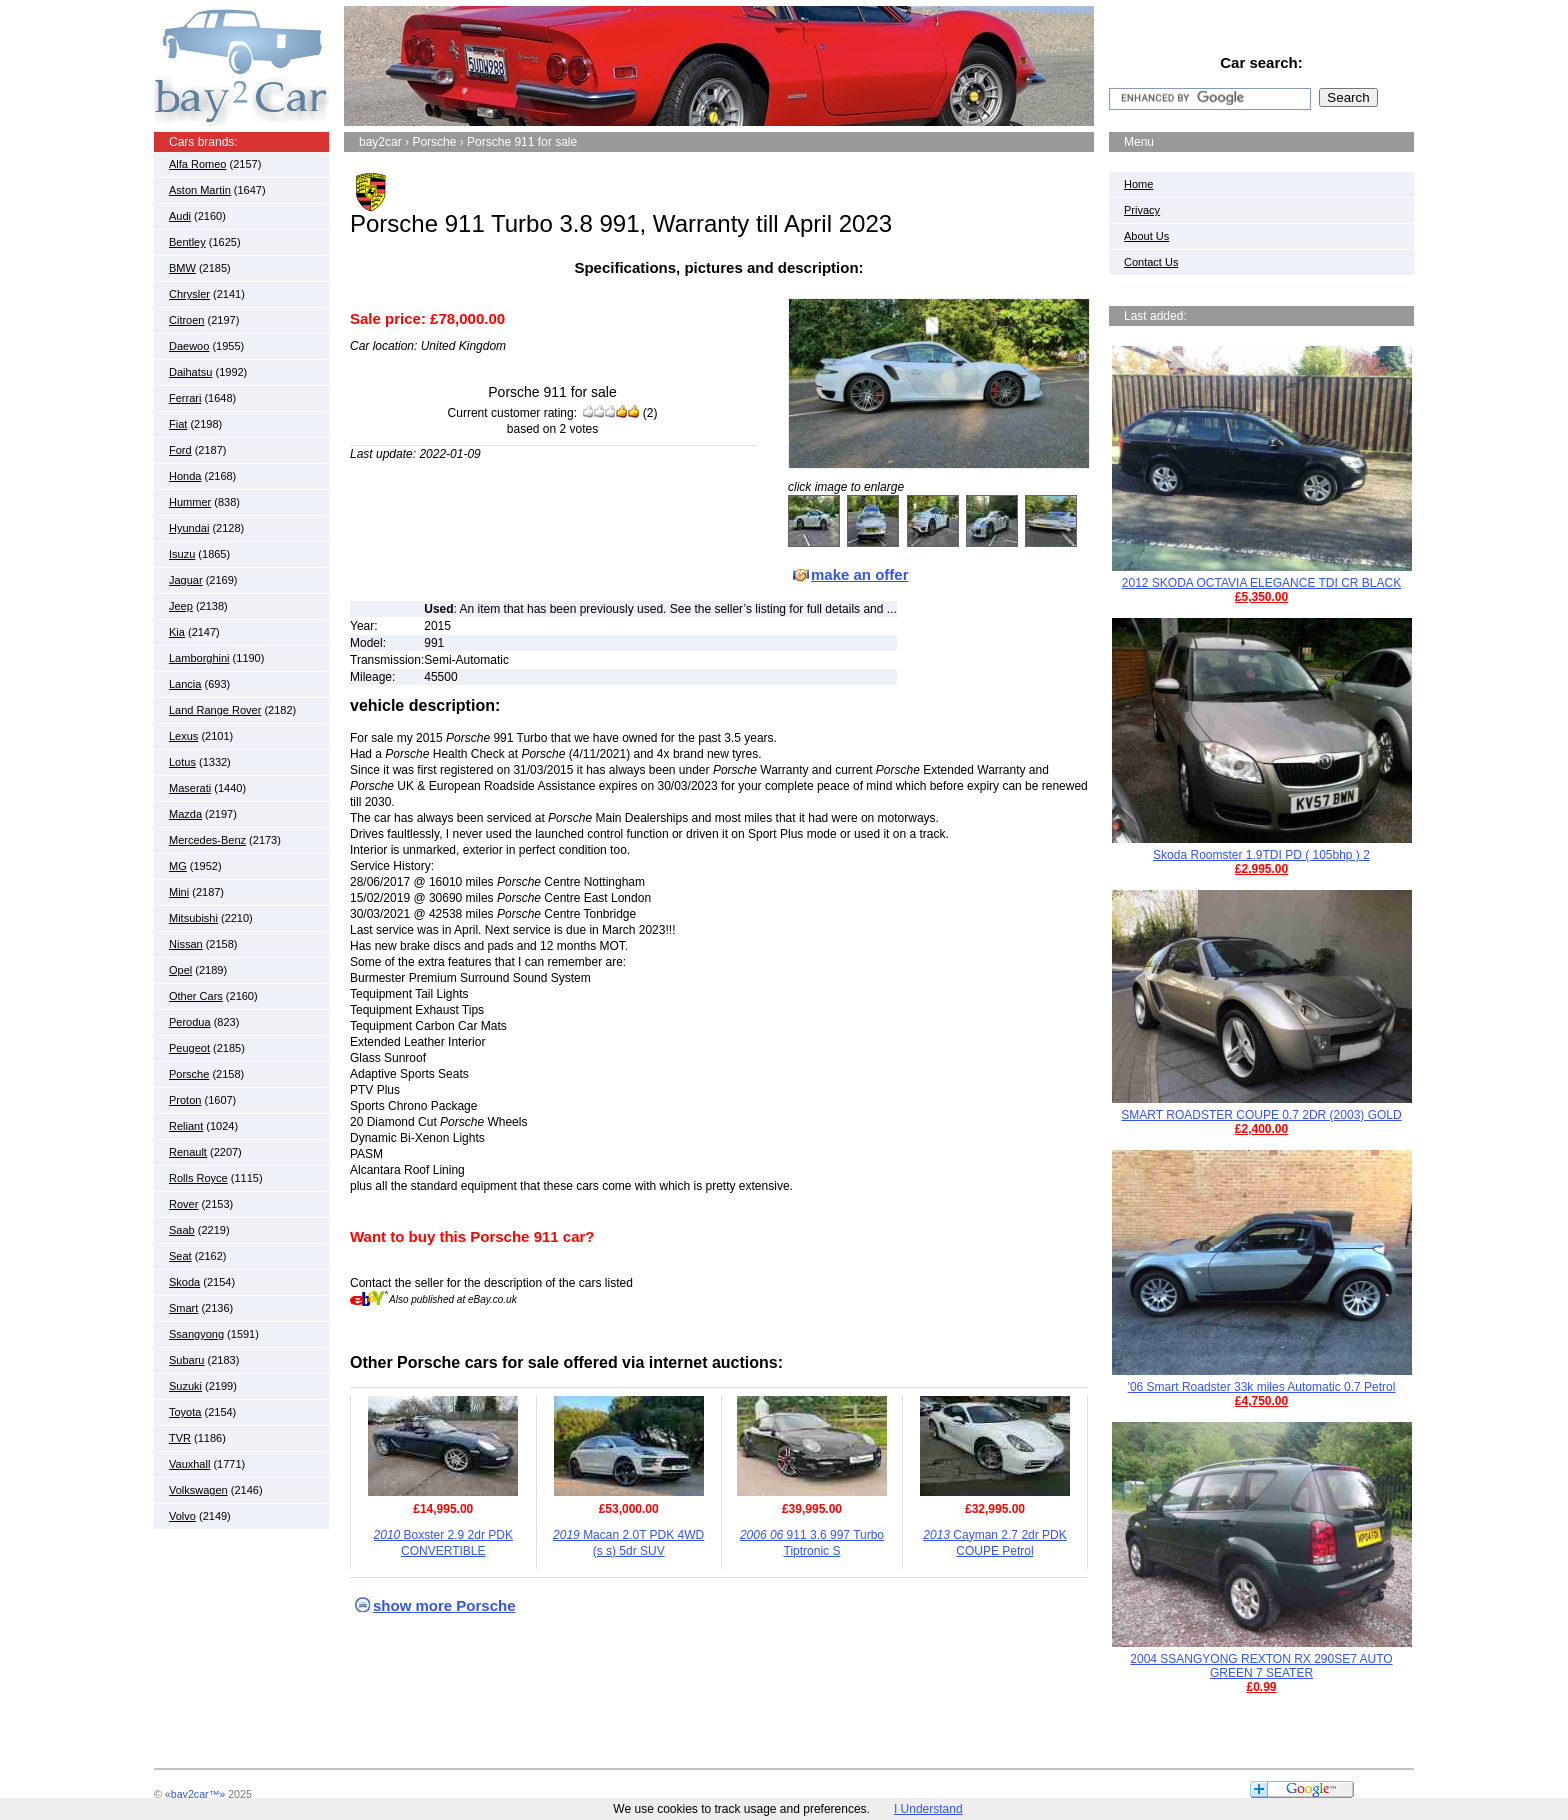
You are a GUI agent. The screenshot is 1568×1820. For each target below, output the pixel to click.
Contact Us (1151, 262)
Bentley (187, 242)
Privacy (1142, 210)
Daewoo (189, 346)
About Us (1146, 236)
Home (1138, 184)
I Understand (928, 1809)
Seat (180, 1256)
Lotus (182, 762)
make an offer (860, 574)
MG (178, 866)
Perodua (190, 1022)
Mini (179, 892)
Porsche (189, 1074)
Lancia (185, 684)
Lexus (183, 736)
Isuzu (182, 554)
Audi (180, 216)
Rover (183, 1204)
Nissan (186, 944)
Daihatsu (190, 372)
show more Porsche (444, 1605)
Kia (177, 632)
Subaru (186, 1360)
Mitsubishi (193, 918)
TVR (180, 1438)
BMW (182, 268)
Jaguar (186, 580)
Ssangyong (196, 1334)
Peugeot (189, 1048)
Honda (185, 476)
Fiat (178, 424)
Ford (180, 450)
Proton (185, 1100)
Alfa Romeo (197, 164)
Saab (182, 1230)
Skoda (184, 1282)
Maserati (190, 788)
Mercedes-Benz (207, 840)
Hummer (190, 502)
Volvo (182, 1516)
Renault (188, 1152)
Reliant (186, 1126)
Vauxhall (189, 1464)
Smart (183, 1308)
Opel (180, 970)
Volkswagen (198, 1490)
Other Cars (196, 996)
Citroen (186, 320)
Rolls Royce (198, 1178)
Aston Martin (200, 190)
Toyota (185, 1412)
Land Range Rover (215, 710)
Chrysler (189, 294)
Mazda (185, 814)
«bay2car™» (195, 1794)
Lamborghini (199, 658)
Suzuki (185, 1386)
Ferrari (185, 398)
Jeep (181, 606)
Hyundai (189, 528)
